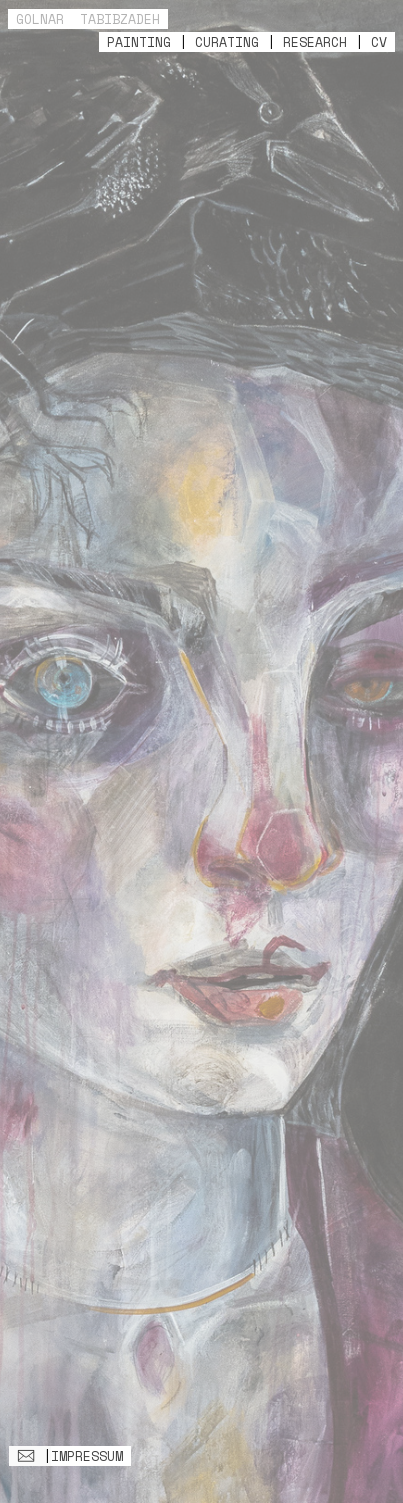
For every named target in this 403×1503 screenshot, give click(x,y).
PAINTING (139, 42)
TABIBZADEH (120, 19)
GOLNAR (40, 19)
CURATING (227, 42)
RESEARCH (315, 42)
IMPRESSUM (87, 1456)
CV (379, 42)
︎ (26, 1456)
